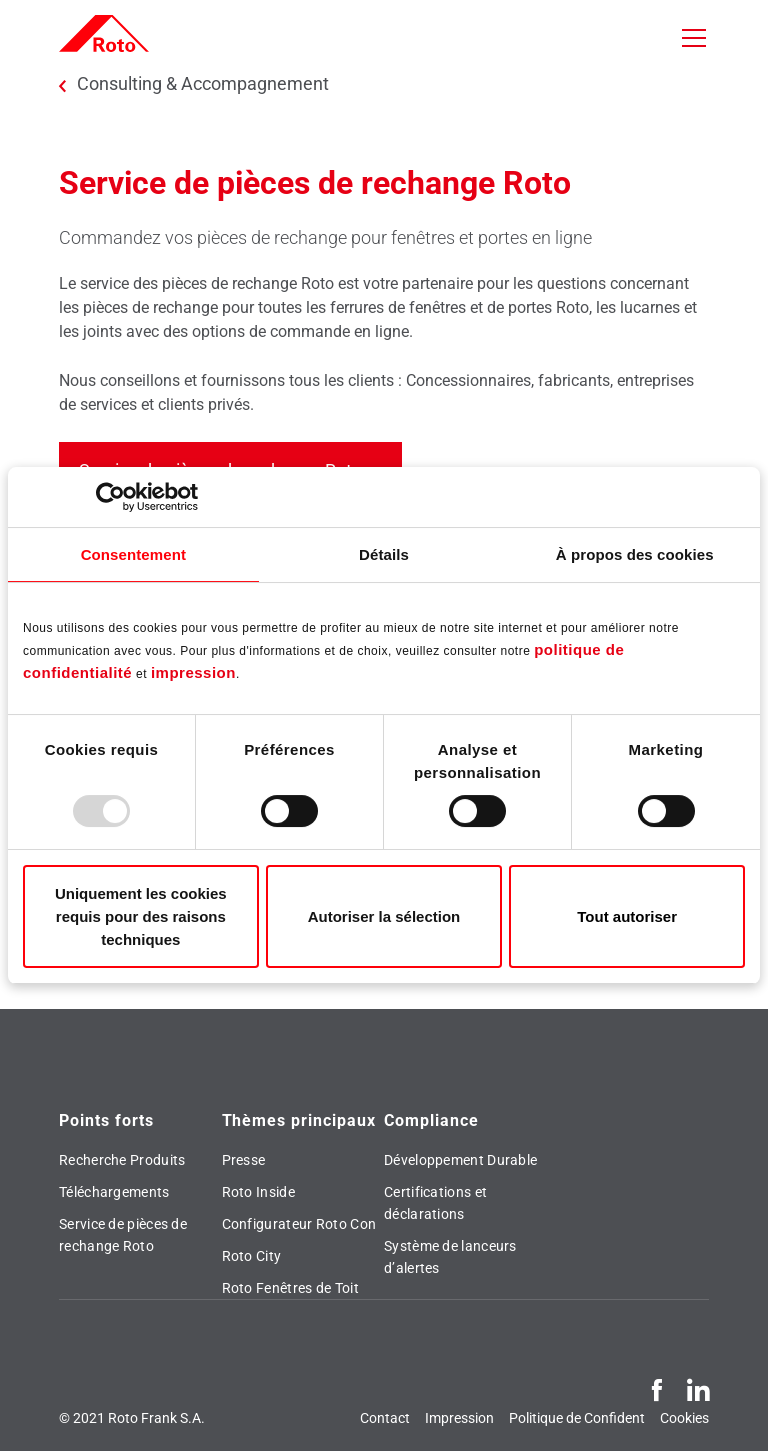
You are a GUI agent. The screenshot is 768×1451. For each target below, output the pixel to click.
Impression (459, 1418)
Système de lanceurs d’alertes (450, 1257)
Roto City (252, 1256)
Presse (244, 1160)
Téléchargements (114, 1192)
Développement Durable (460, 1160)
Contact (385, 1418)
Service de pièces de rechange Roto (123, 1235)
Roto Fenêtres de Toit (290, 1288)
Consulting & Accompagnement (203, 84)
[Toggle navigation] (694, 38)
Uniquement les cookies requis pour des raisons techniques (141, 916)
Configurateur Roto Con (299, 1224)
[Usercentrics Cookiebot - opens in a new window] (110, 497)
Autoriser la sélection (384, 916)
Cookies (684, 1418)
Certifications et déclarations (435, 1203)
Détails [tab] (384, 554)
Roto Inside (258, 1192)
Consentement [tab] (133, 554)
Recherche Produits (122, 1160)
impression (193, 672)
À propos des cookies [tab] (635, 554)
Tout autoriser (627, 916)
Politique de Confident (577, 1418)
